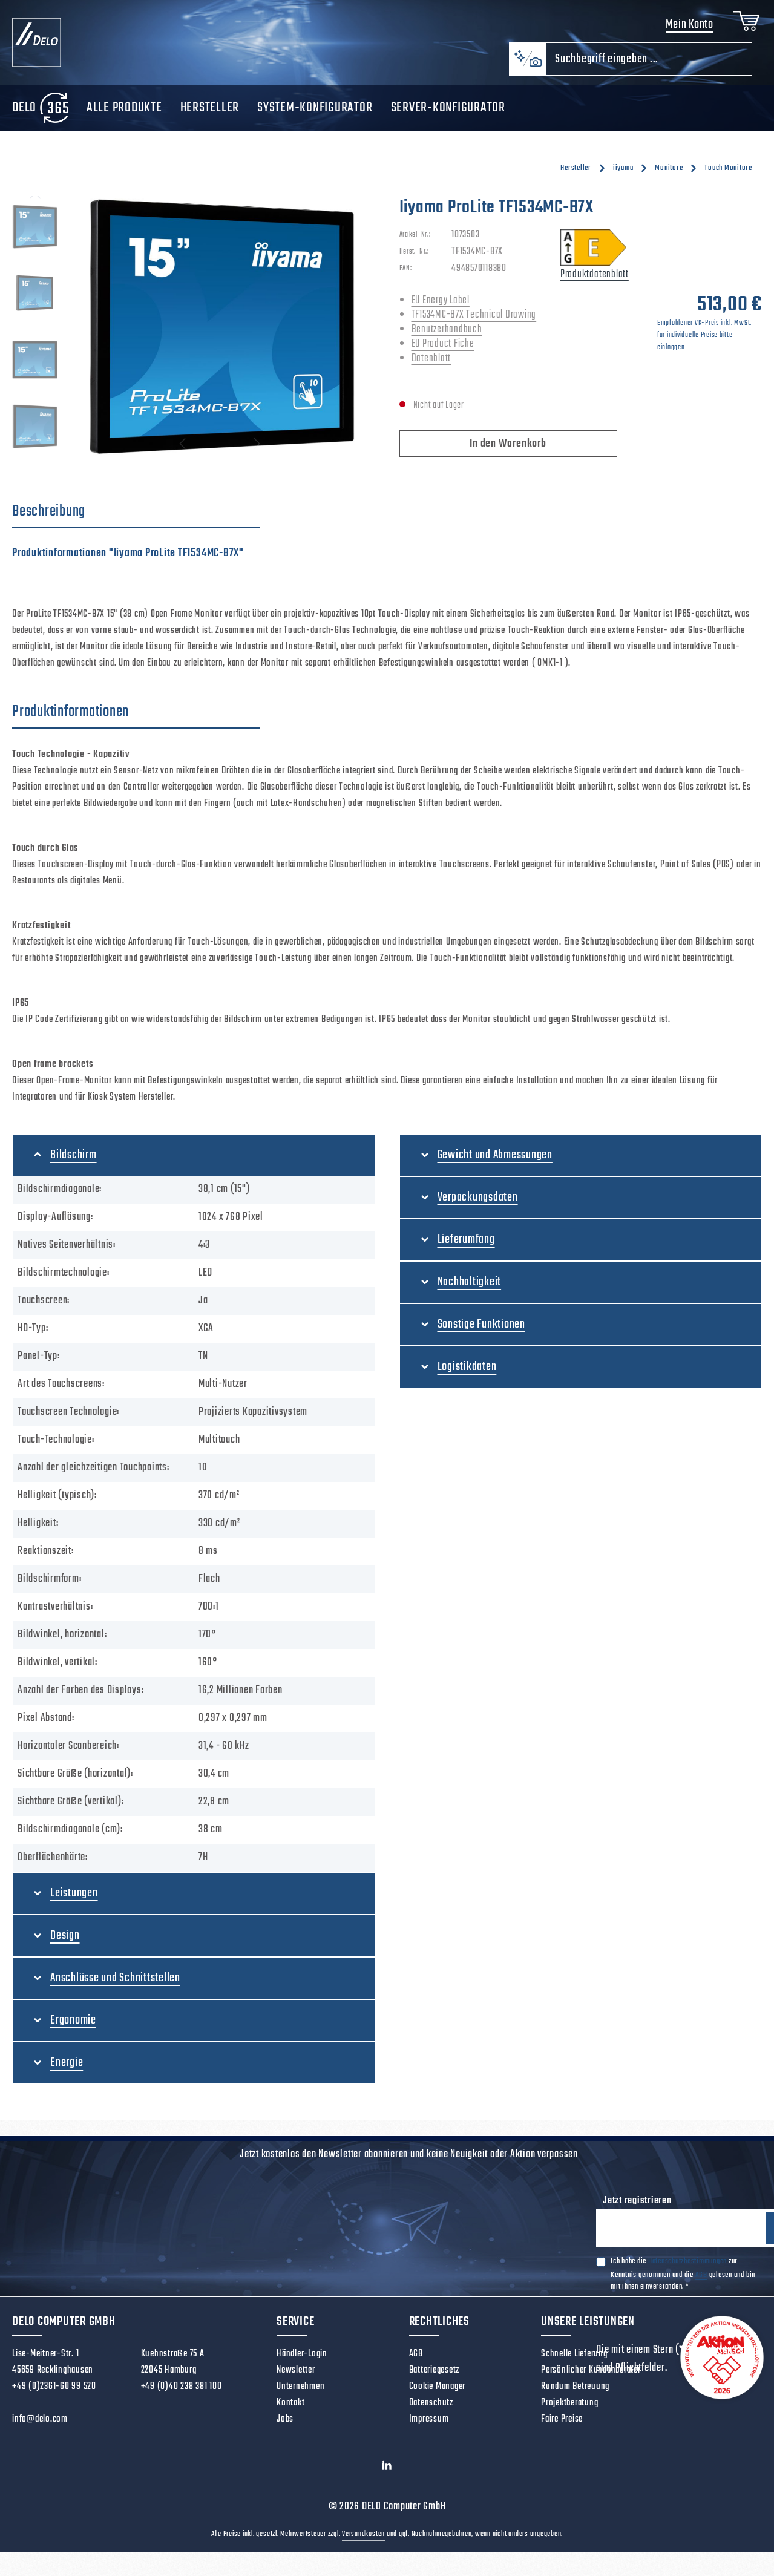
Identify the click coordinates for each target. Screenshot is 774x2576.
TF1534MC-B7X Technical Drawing (474, 322)
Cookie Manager (437, 2394)
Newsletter (296, 2377)
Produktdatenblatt (594, 281)
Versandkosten (363, 2541)
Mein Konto (686, 28)
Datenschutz (431, 2410)
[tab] (136, 519)
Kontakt (290, 2410)
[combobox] (648, 66)
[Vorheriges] (35, 204)
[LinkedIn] (387, 2475)
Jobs (285, 2426)
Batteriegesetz (434, 2377)
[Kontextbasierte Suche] (527, 66)
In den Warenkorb (508, 451)
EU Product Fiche (443, 351)
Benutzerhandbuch (447, 337)
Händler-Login (302, 2361)
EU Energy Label (441, 307)
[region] (193, 334)
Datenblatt (431, 366)
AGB (701, 2284)
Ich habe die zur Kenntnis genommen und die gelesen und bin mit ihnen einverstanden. (683, 2283)
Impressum (429, 2426)
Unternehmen (300, 2394)
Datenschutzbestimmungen (687, 2270)
